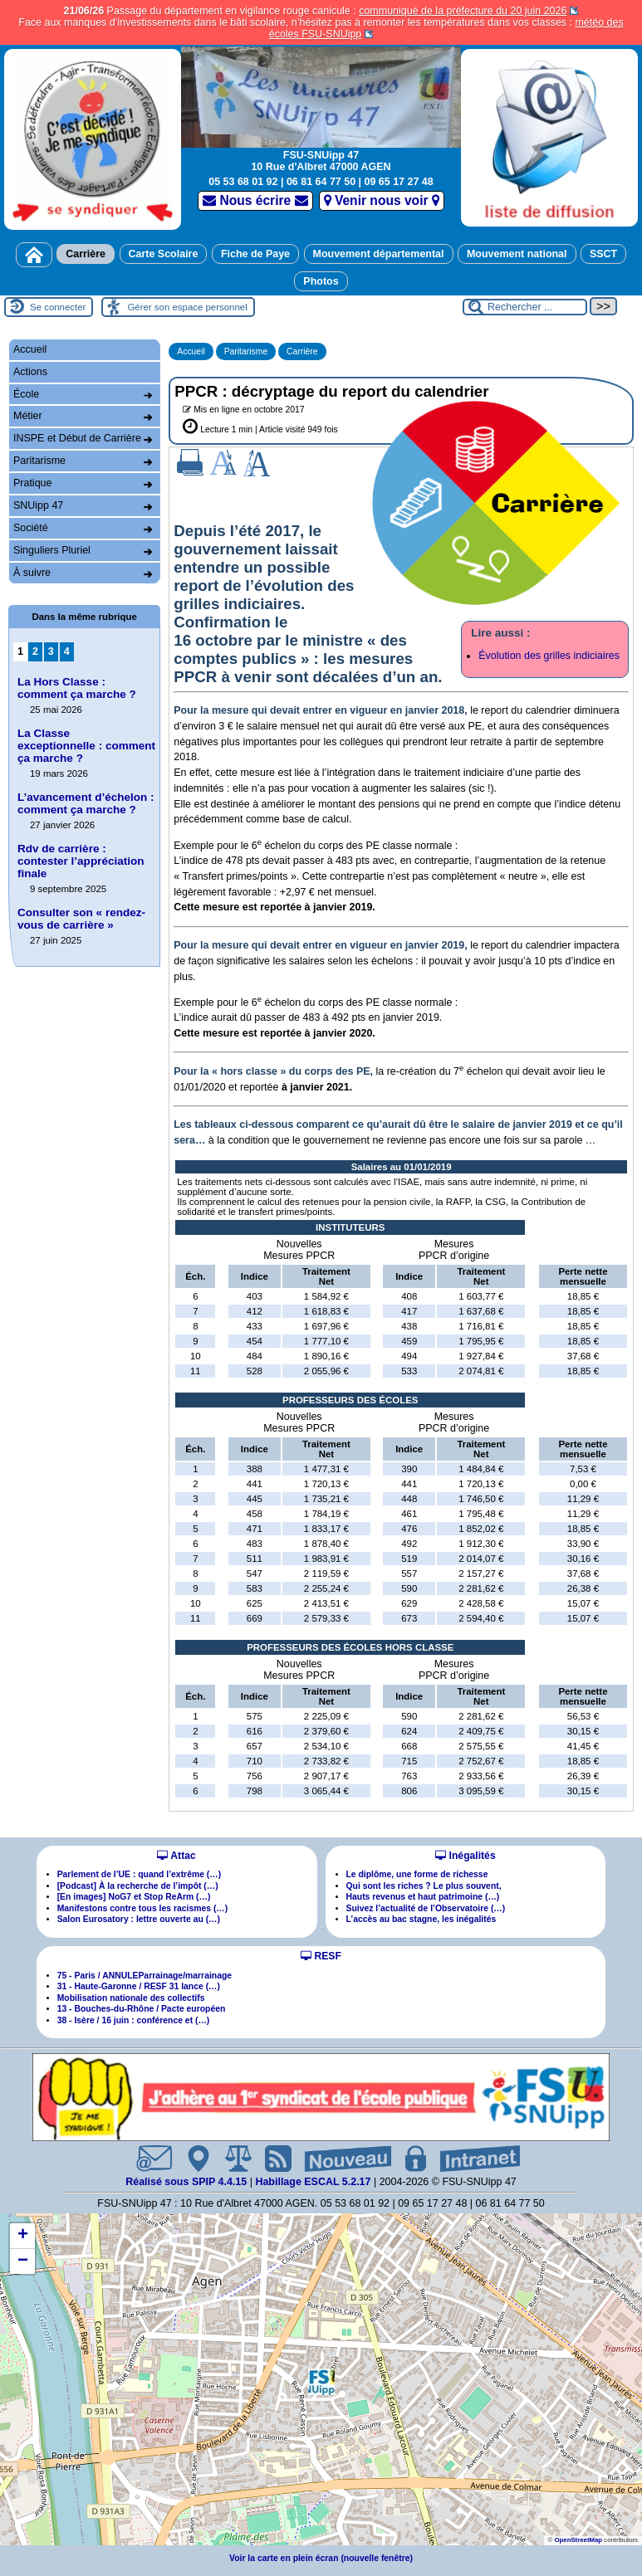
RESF (321, 1956)
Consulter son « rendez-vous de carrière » (81, 918)
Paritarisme (246, 351)
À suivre (82, 572)
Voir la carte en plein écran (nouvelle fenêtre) (321, 2558)
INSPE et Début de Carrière (82, 438)
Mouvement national (517, 254)
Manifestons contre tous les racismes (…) (142, 1908)
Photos (320, 281)
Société (82, 528)
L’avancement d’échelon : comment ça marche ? (85, 803)
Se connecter (58, 307)
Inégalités (465, 1855)
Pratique (82, 483)
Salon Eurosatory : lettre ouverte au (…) (138, 1919)
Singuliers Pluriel (82, 550)
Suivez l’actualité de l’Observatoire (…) (426, 1908)
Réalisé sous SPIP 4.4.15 (187, 2182)
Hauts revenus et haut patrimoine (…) (423, 1896)
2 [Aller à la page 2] (35, 651)
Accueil (191, 351)
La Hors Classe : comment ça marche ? (76, 688)
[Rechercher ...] (525, 307)
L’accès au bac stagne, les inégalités (421, 1919)
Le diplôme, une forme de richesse (417, 1874)
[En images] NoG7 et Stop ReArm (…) (134, 1896)
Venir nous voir (381, 200)
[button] (321, 2382)
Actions (30, 372)
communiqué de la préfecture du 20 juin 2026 (462, 11)
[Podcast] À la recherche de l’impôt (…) (137, 1886)
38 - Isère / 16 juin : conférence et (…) (133, 2020)
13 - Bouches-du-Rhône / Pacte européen (141, 2008)
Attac (176, 1855)
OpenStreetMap (578, 2540)
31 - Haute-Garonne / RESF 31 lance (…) (138, 1986)
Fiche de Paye (255, 254)
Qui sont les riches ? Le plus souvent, (424, 1886)
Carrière (85, 254)
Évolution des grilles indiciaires (549, 655)
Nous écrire (255, 200)
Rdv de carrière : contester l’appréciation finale (80, 861)
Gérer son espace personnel (187, 307)
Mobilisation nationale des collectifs (131, 1998)
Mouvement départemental (378, 254)
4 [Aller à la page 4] (67, 651)
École (82, 394)
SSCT (603, 254)
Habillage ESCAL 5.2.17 (312, 2182)
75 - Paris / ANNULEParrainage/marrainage (144, 1975)
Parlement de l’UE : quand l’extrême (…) (139, 1874)
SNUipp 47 (82, 505)
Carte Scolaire (163, 254)
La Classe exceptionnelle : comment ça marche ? (86, 745)
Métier (82, 416)
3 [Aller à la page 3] (51, 651)
